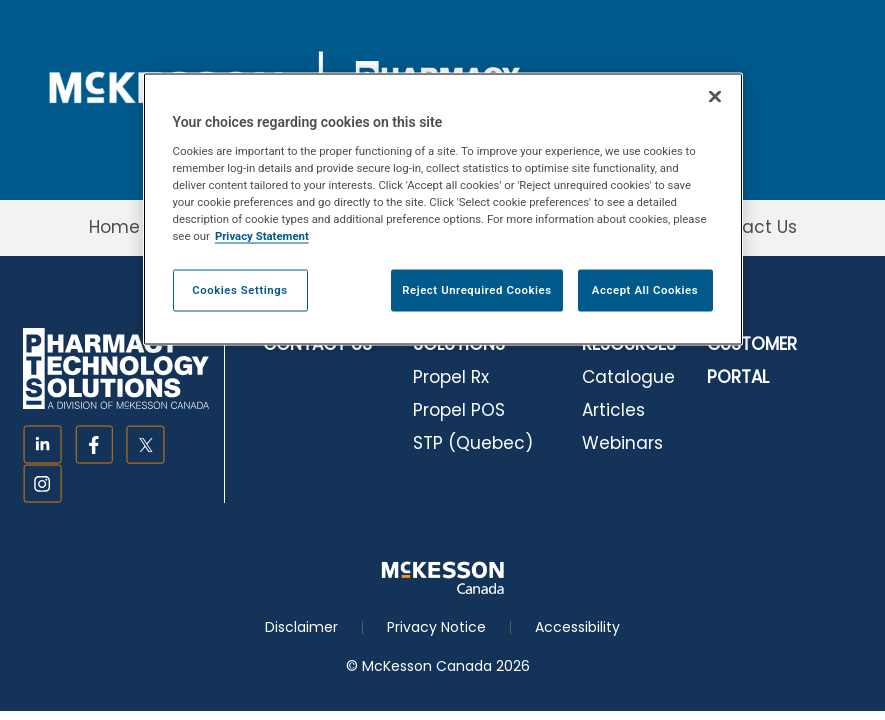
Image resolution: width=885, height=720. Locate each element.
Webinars (622, 443)
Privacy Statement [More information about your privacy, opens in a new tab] (262, 235)
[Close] (715, 97)
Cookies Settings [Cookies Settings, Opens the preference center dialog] (240, 289)
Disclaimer (301, 627)
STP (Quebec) (473, 443)
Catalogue (628, 377)
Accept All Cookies (645, 289)
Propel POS (459, 410)
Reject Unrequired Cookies (476, 289)
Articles (613, 410)
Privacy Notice (436, 627)
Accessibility (577, 627)
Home (114, 227)
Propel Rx (451, 377)
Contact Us (748, 227)
